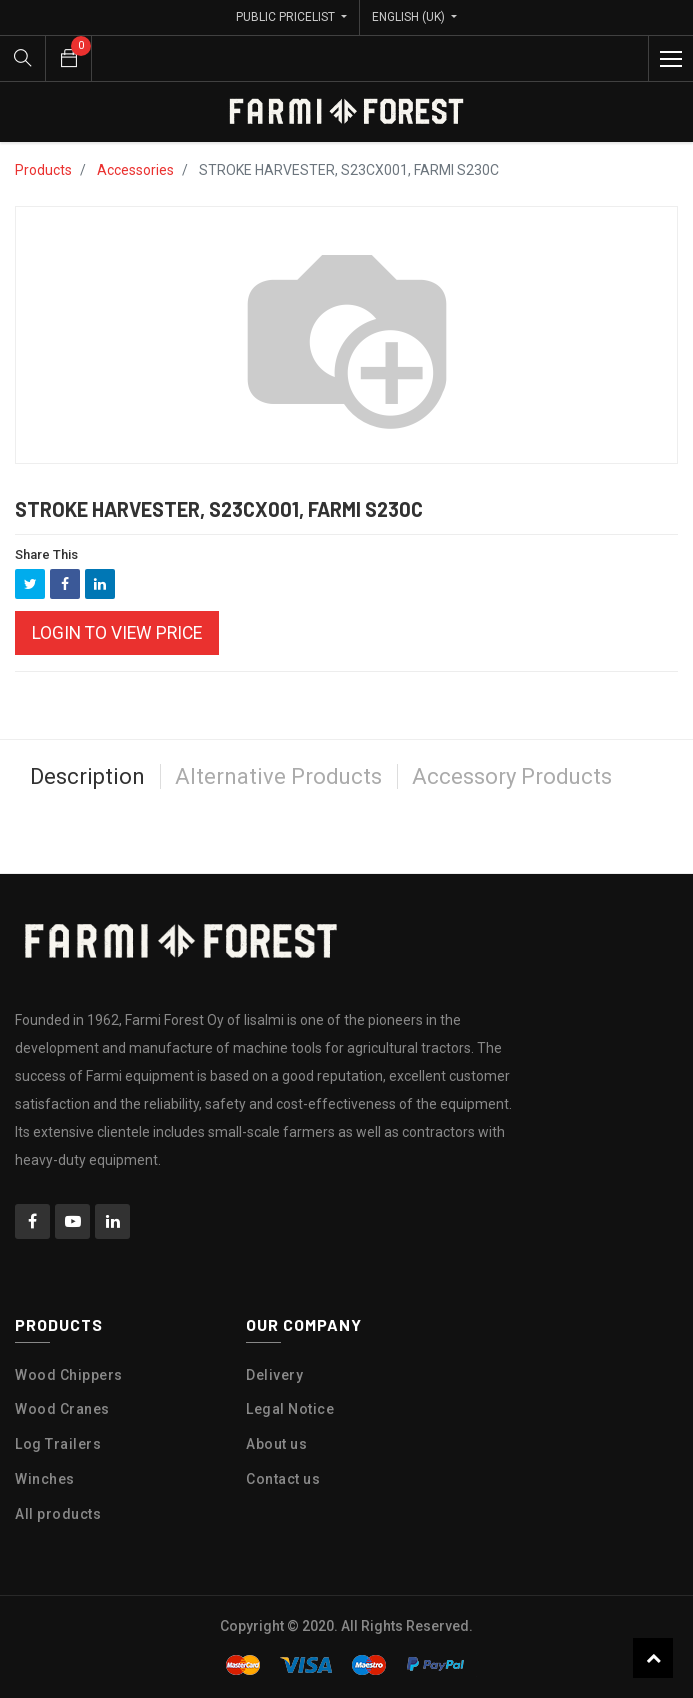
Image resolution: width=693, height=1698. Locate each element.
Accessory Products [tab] (512, 776)
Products (43, 170)
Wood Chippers (69, 1375)
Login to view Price (117, 633)
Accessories (135, 170)
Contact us (283, 1479)
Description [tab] (87, 776)
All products (58, 1514)
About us (276, 1444)
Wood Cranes (62, 1409)
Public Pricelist (287, 17)
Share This (46, 554)
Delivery (274, 1375)
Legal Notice (290, 1409)
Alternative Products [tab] (278, 776)
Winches (45, 1479)
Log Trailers (58, 1444)
